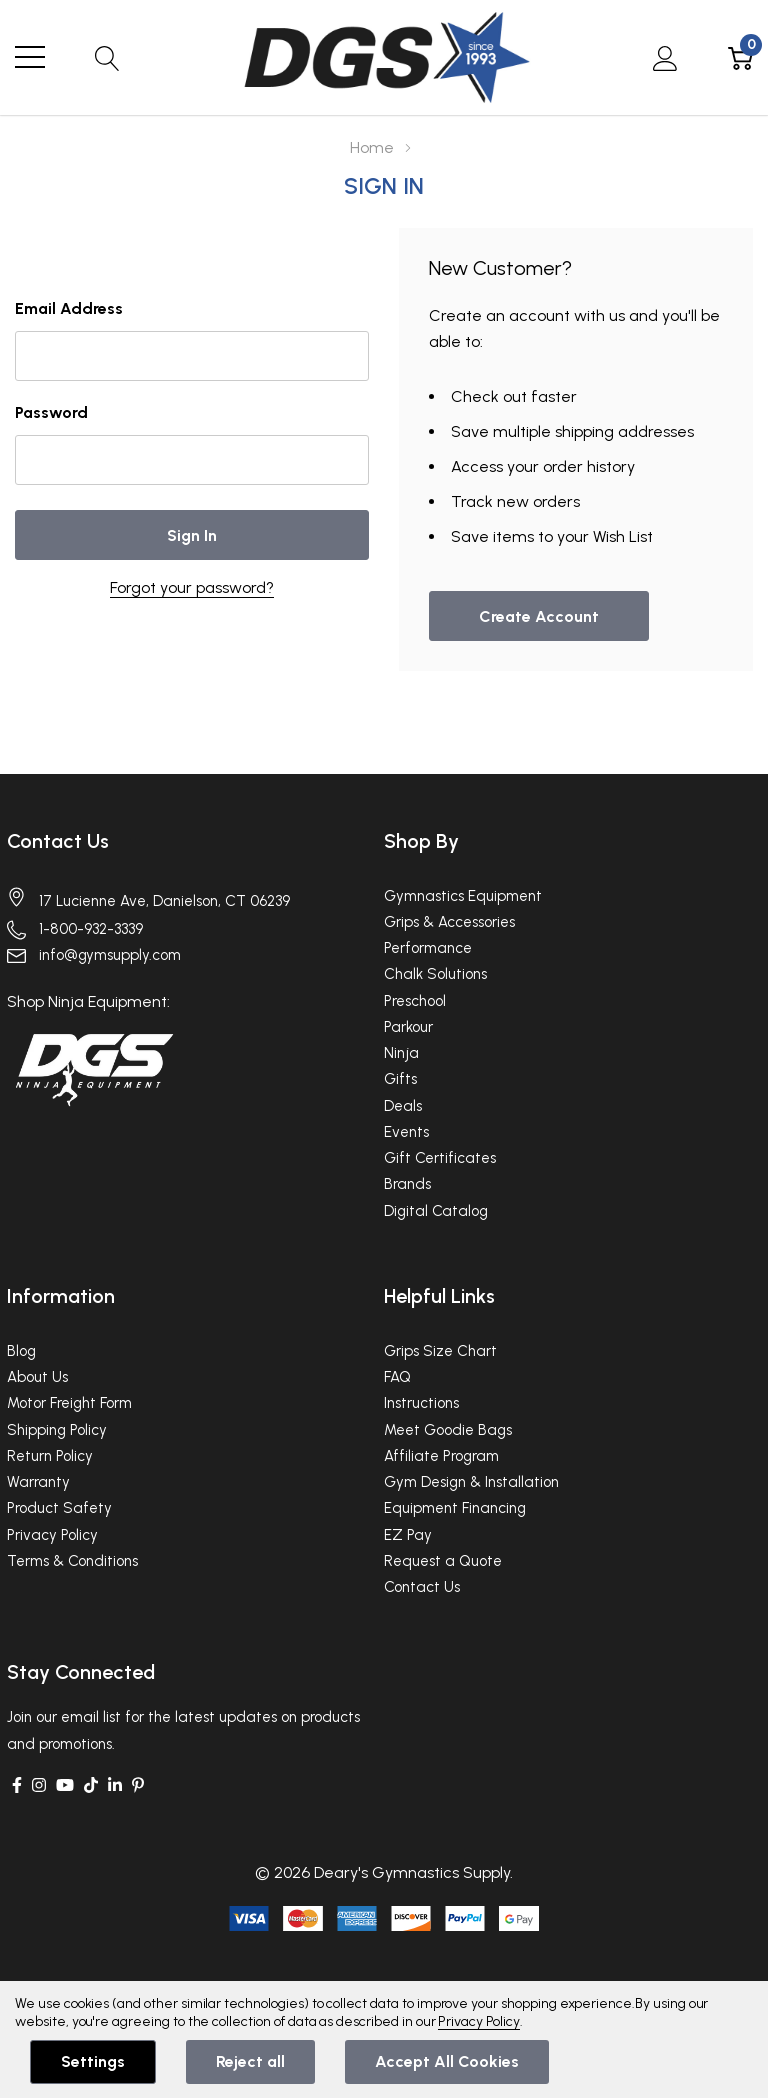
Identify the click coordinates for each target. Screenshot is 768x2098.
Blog (21, 1351)
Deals (403, 1106)
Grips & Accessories (449, 922)
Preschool (415, 1001)
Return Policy (50, 1456)
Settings (93, 2061)
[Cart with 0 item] (740, 57)
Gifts (400, 1079)
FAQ (397, 1377)
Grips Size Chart (440, 1351)
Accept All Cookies (447, 2061)
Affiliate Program (441, 1456)
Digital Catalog (436, 1211)
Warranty (38, 1482)
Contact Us (58, 841)
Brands (407, 1184)
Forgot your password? (192, 587)
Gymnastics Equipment (463, 896)
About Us (37, 1377)
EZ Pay (408, 1535)
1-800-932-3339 (91, 929)
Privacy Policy (52, 1535)
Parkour (408, 1027)
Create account (539, 616)
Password (51, 412)
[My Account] (665, 57)
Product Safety (59, 1508)
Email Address (69, 308)
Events (406, 1132)
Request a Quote (443, 1561)
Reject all (250, 2061)
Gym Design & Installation (471, 1482)
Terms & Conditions (72, 1561)
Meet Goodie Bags (448, 1430)
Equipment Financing (455, 1508)
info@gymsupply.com (110, 955)
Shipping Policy (57, 1430)
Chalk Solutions (435, 974)
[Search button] (107, 57)
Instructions (421, 1403)
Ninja (401, 1053)
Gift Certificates (440, 1158)
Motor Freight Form (69, 1403)
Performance (428, 948)
